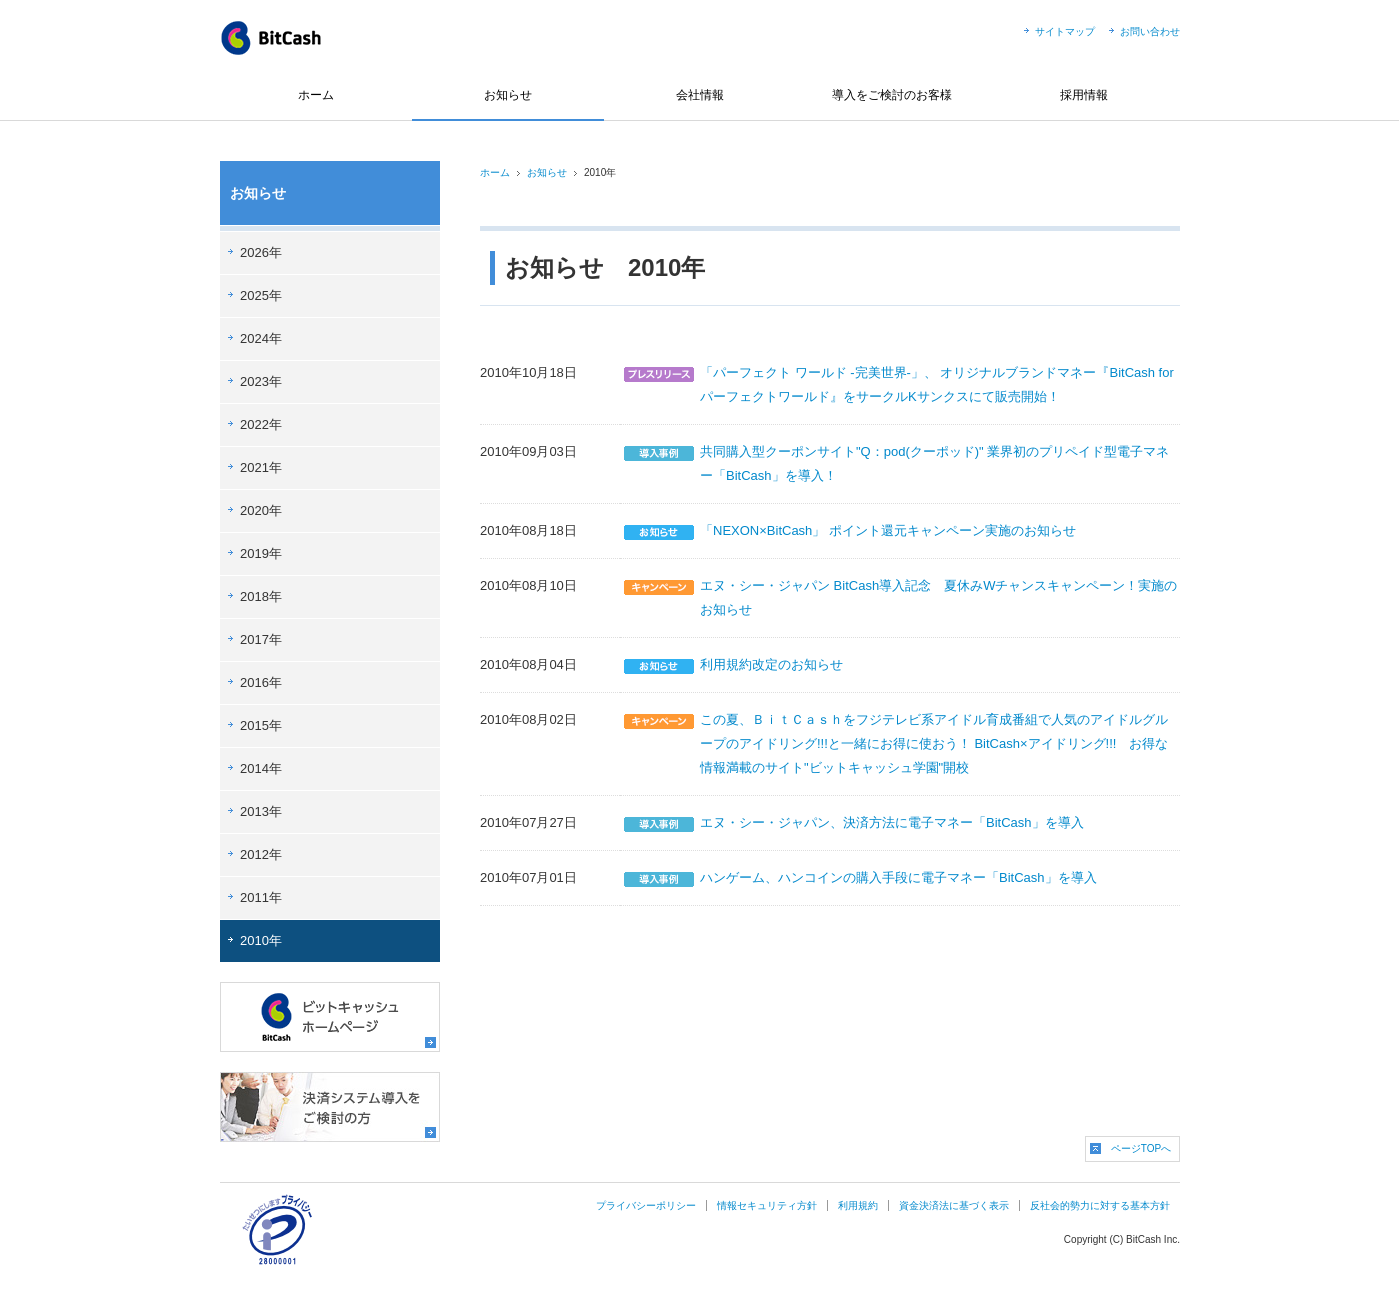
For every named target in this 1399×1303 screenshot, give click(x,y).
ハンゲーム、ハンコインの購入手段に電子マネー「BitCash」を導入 (898, 877)
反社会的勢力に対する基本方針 (1100, 1205)
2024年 (261, 338)
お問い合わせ (1150, 31)
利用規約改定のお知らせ (771, 664)
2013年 (261, 811)
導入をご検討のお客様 (892, 95)
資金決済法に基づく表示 (954, 1205)
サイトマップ (1065, 31)
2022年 (261, 424)
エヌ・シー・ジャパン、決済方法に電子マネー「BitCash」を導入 (892, 822)
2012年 (261, 854)
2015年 (261, 725)
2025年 (261, 295)
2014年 (261, 768)
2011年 (261, 897)
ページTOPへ (1141, 1148)
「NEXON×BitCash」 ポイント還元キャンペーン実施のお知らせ (888, 530)
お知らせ (508, 95)
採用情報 (1084, 95)
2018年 (261, 596)
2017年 (261, 639)
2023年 (261, 381)
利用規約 (858, 1205)
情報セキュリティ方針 (767, 1205)
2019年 (261, 553)
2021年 (261, 467)
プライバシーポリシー (646, 1205)
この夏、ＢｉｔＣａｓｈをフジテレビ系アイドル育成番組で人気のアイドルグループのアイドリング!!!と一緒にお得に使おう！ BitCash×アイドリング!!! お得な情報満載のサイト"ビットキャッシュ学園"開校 (934, 743)
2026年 (261, 252)
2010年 (261, 940)
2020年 (261, 510)
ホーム (316, 95)
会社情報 (700, 95)
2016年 (261, 682)
